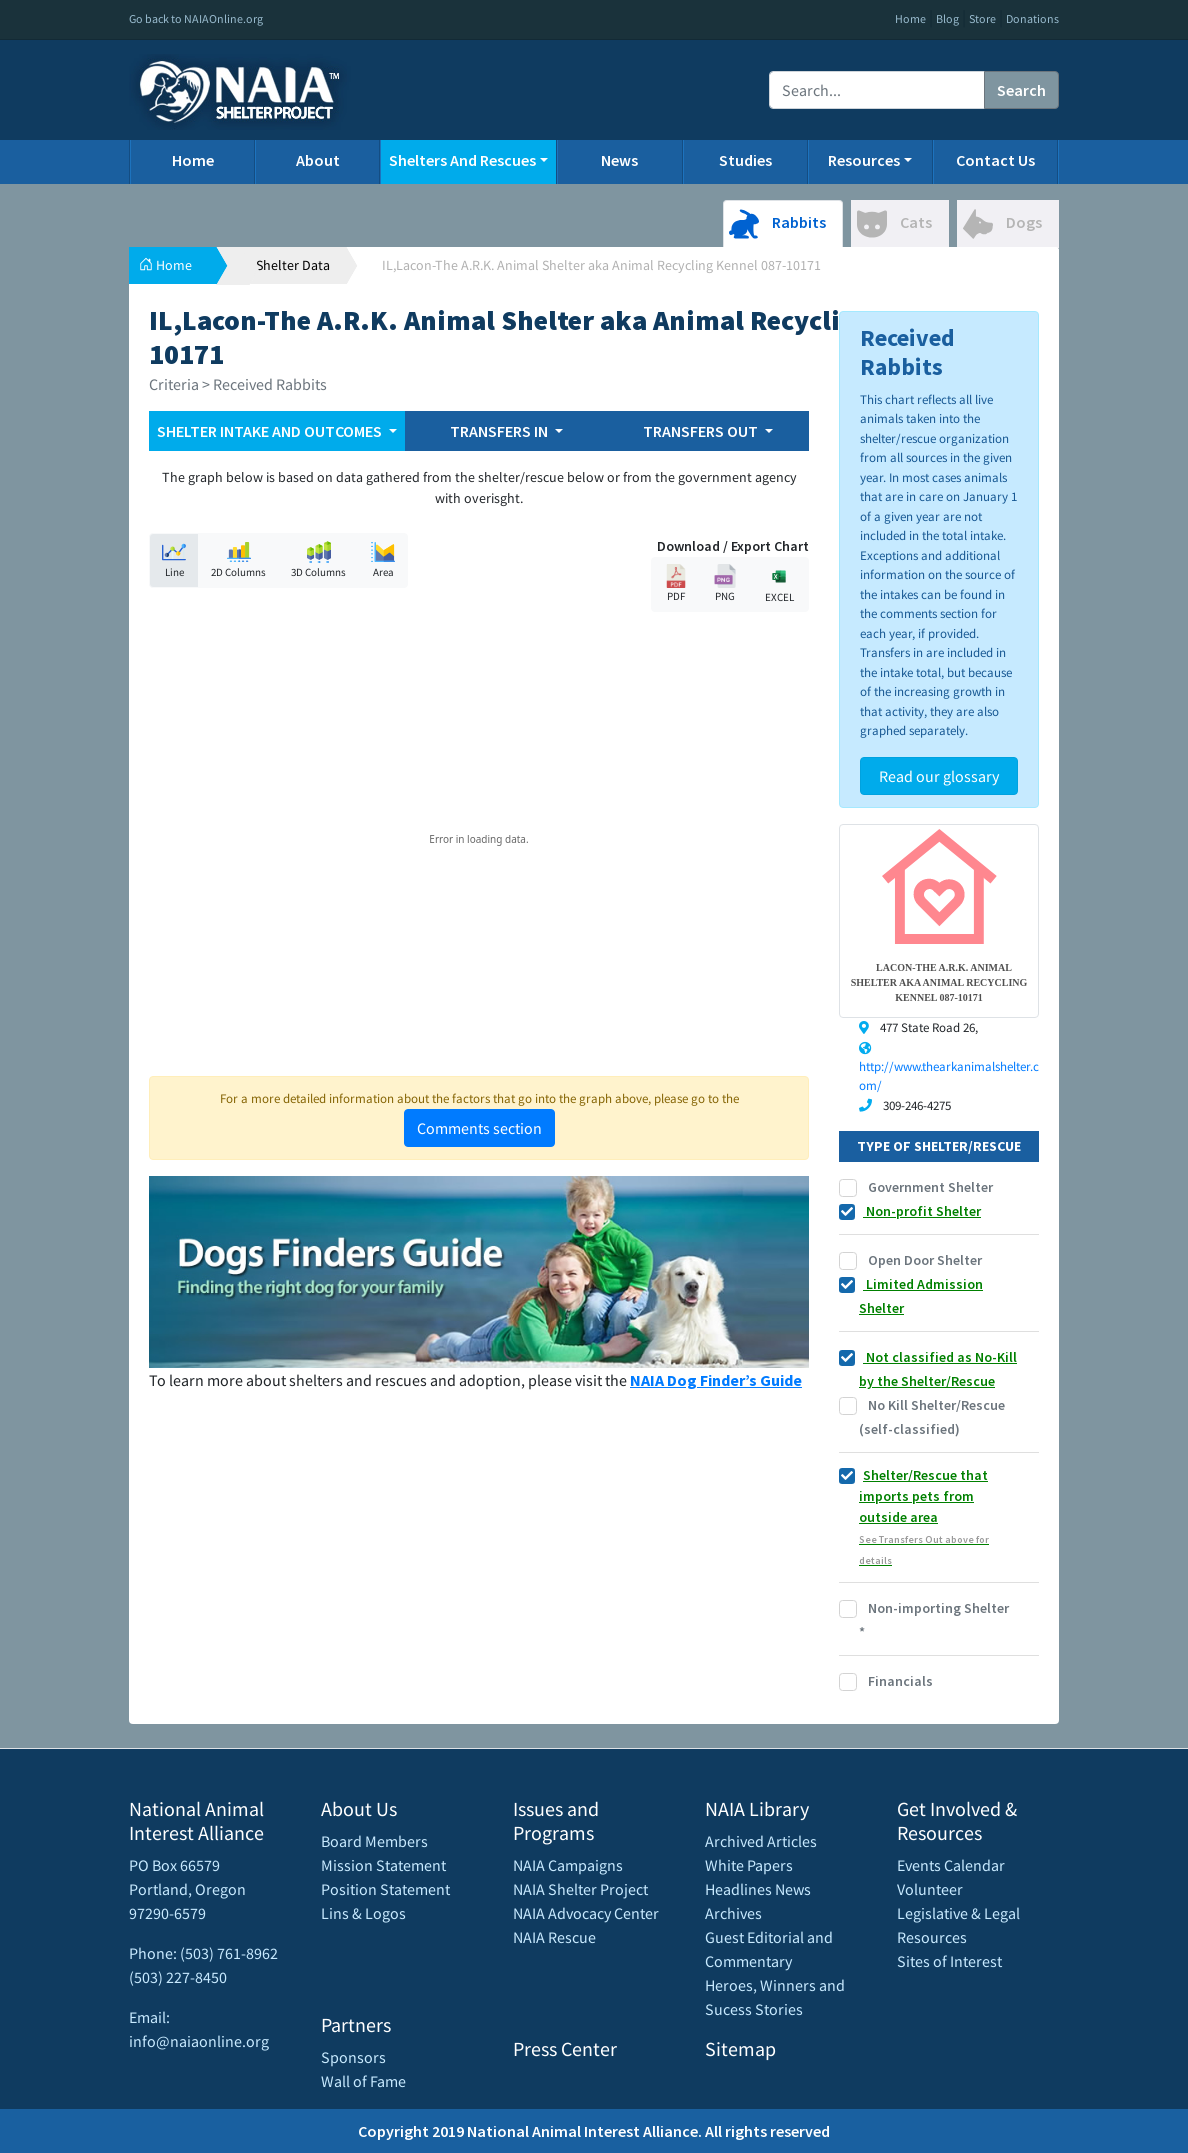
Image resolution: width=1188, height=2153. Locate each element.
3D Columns (318, 559)
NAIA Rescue (554, 1937)
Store (982, 18)
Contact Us (995, 160)
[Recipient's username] (877, 90)
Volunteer (930, 1889)
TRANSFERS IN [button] (500, 431)
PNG (725, 583)
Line (174, 559)
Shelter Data (293, 265)
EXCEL (779, 583)
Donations (1032, 18)
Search (1021, 90)
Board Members (374, 1841)
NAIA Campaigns (568, 1865)
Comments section (479, 1128)
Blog (947, 18)
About (318, 160)
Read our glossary (939, 776)
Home (910, 18)
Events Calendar (951, 1865)
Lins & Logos (363, 1913)
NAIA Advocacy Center (586, 1913)
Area (383, 559)
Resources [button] (864, 160)
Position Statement (385, 1889)
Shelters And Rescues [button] (462, 160)
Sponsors (353, 2057)
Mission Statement (383, 1865)
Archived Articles (761, 1841)
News (619, 160)
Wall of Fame (363, 2081)
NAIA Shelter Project (580, 1889)
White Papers (749, 1865)
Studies (745, 160)
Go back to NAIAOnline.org (196, 18)
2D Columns (238, 559)
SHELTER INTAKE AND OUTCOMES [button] (271, 431)
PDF (676, 583)
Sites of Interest (949, 1961)
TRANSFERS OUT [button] (702, 431)
